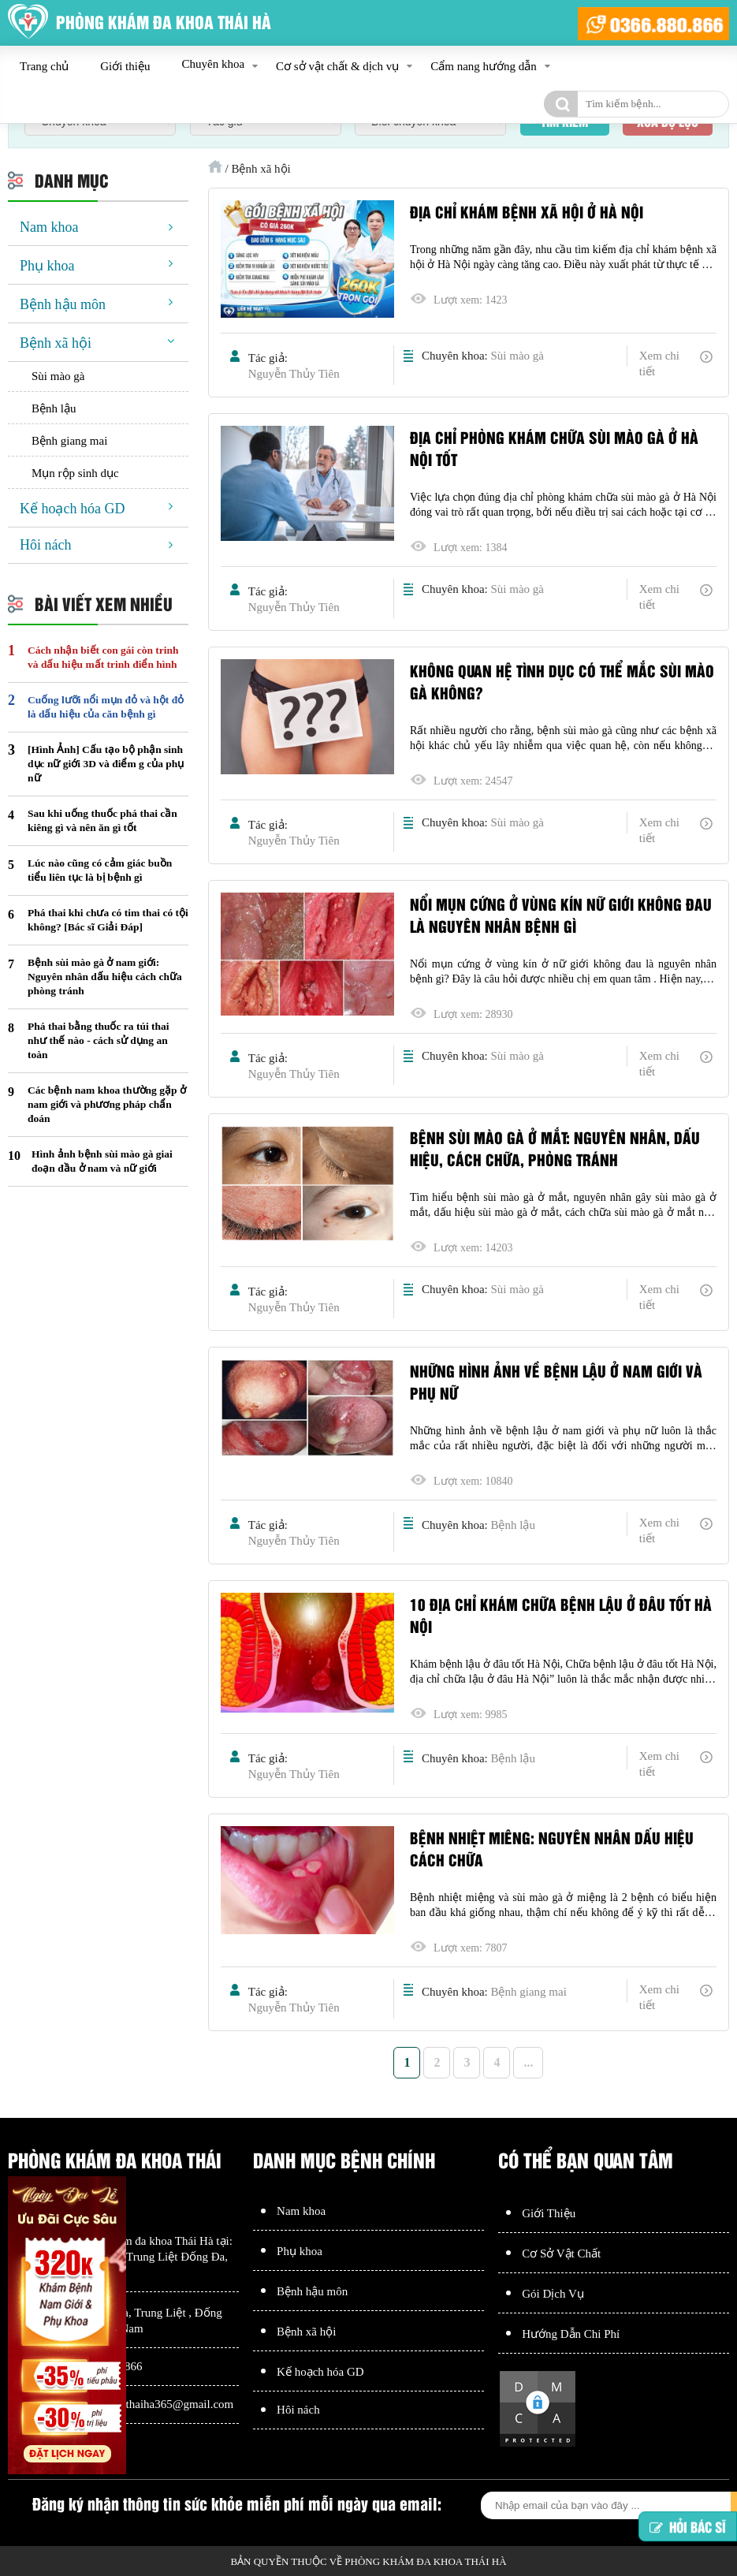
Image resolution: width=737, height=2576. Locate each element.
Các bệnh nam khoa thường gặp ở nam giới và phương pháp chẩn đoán (107, 1104)
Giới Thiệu (548, 2213)
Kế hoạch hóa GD (72, 508)
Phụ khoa (47, 266)
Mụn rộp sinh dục (75, 473)
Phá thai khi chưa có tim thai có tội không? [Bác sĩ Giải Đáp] (108, 920)
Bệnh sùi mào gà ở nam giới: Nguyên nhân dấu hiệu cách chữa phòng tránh (105, 976)
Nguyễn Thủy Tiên (294, 373)
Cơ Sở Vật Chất (561, 2253)
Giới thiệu (125, 66)
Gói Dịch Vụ (553, 2293)
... (528, 2062)
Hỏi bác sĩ (688, 2527)
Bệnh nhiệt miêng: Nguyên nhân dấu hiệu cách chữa (552, 1848)
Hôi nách (45, 545)
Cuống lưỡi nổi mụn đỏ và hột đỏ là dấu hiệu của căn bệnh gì (106, 707)
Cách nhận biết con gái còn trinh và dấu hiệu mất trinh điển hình (103, 657)
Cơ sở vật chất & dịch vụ (337, 66)
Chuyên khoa (212, 64)
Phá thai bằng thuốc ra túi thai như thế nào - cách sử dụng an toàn (98, 1040)
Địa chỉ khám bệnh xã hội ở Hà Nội (526, 211)
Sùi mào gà (517, 355)
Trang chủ (44, 66)
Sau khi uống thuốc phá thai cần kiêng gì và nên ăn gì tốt (102, 820)
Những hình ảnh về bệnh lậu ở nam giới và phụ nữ (556, 1381)
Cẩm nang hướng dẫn (483, 66)
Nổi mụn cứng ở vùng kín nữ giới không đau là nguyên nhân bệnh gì (561, 915)
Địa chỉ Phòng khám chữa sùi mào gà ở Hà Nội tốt (554, 448)
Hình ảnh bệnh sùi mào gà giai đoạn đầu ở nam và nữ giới (102, 1161)
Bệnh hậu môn (63, 304)
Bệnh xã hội (55, 343)
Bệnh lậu (512, 1525)
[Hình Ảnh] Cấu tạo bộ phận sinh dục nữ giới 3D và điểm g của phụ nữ (106, 764)
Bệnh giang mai (528, 1991)
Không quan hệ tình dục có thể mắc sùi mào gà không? (562, 681)
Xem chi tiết (659, 363)
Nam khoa (49, 227)
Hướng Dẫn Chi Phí (571, 2334)
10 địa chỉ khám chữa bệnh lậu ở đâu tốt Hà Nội (561, 1615)
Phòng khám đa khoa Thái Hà (143, 2241)
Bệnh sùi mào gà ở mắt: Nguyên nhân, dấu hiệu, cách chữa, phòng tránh (555, 1148)
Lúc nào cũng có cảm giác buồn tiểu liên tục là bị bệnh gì (100, 870)
